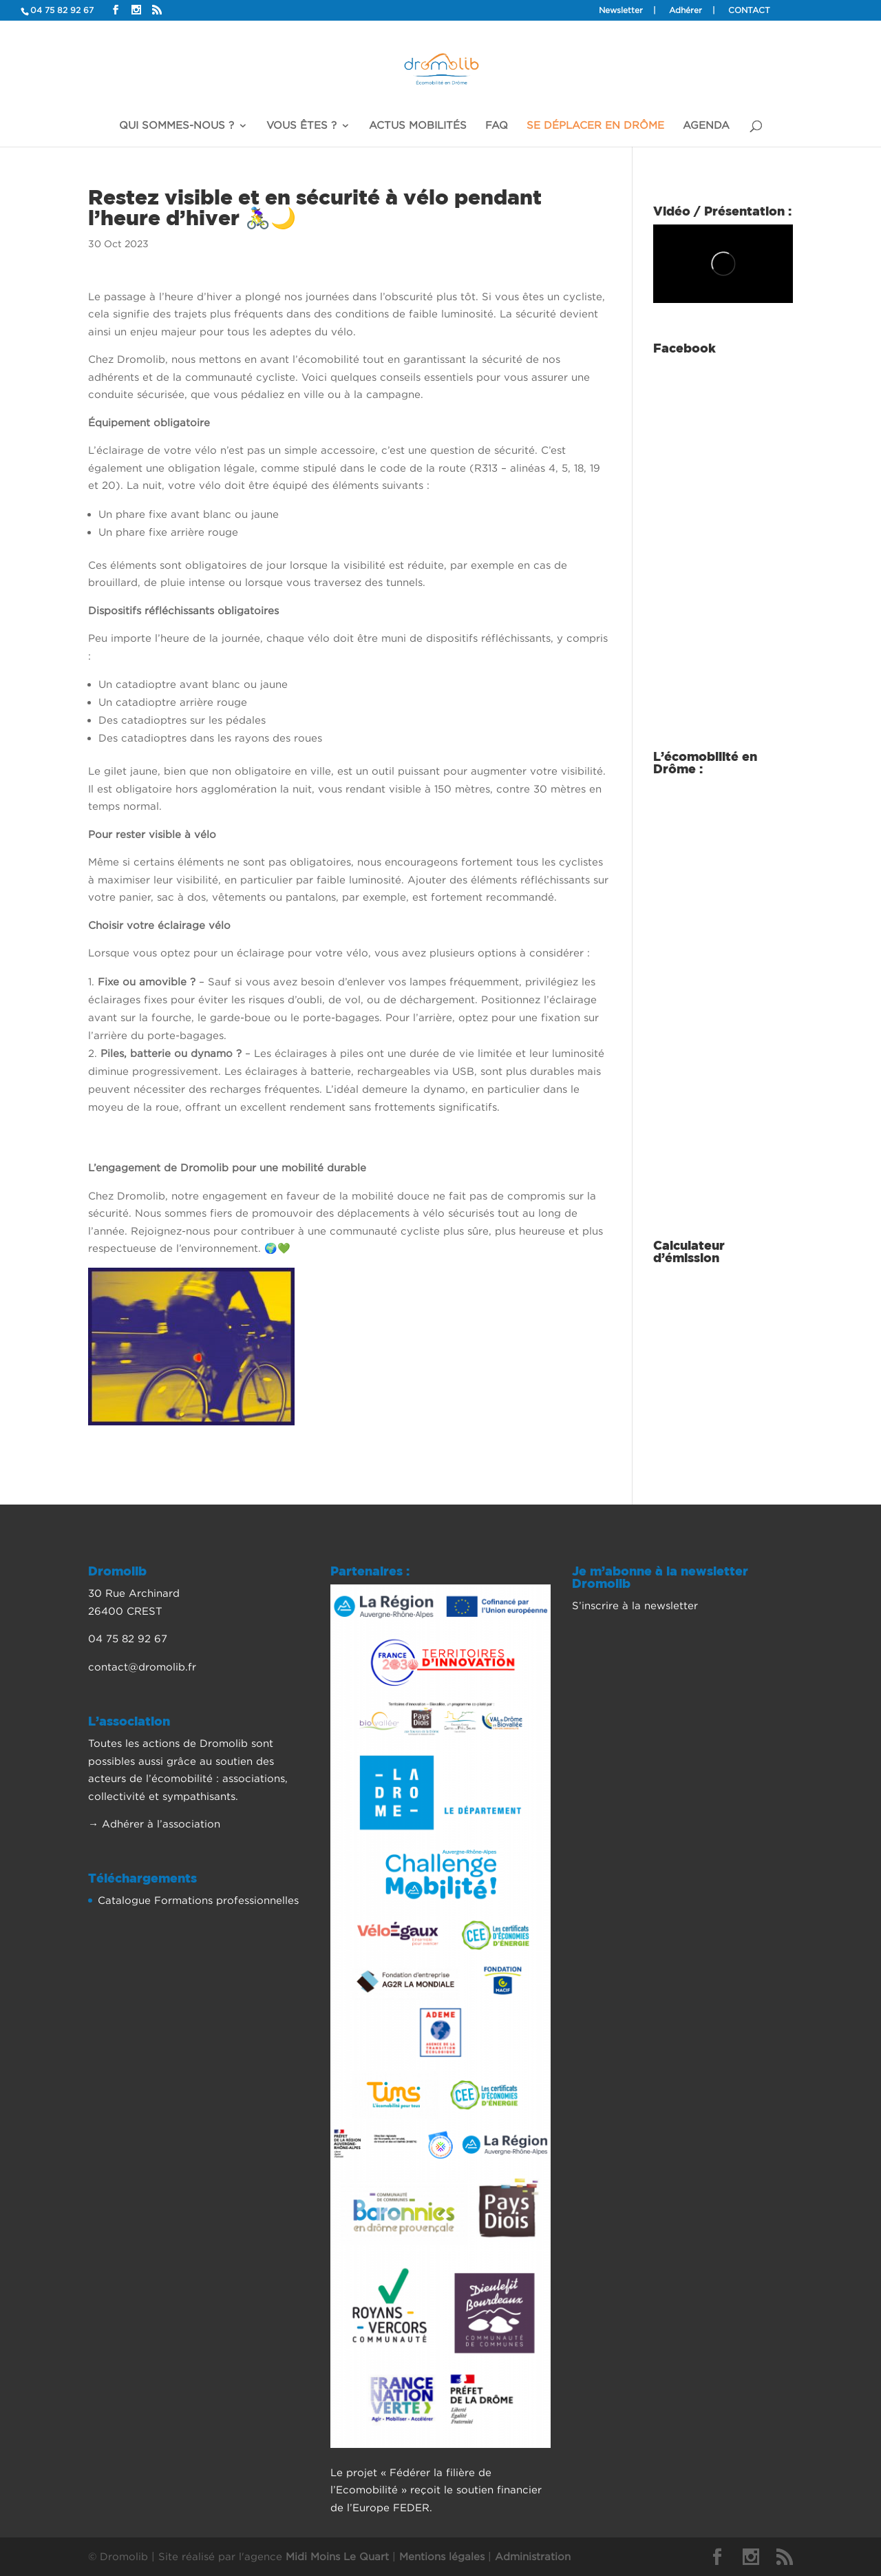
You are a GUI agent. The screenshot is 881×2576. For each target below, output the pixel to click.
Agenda (706, 125)
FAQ (496, 125)
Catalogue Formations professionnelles (198, 1899)
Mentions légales (442, 2556)
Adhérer (685, 10)
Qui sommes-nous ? (176, 125)
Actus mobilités (418, 125)
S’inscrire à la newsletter (635, 1605)
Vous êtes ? (301, 125)
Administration (533, 2556)
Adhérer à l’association (161, 1823)
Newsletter (621, 10)
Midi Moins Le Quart (337, 2556)
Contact (749, 10)
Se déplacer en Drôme (595, 125)
